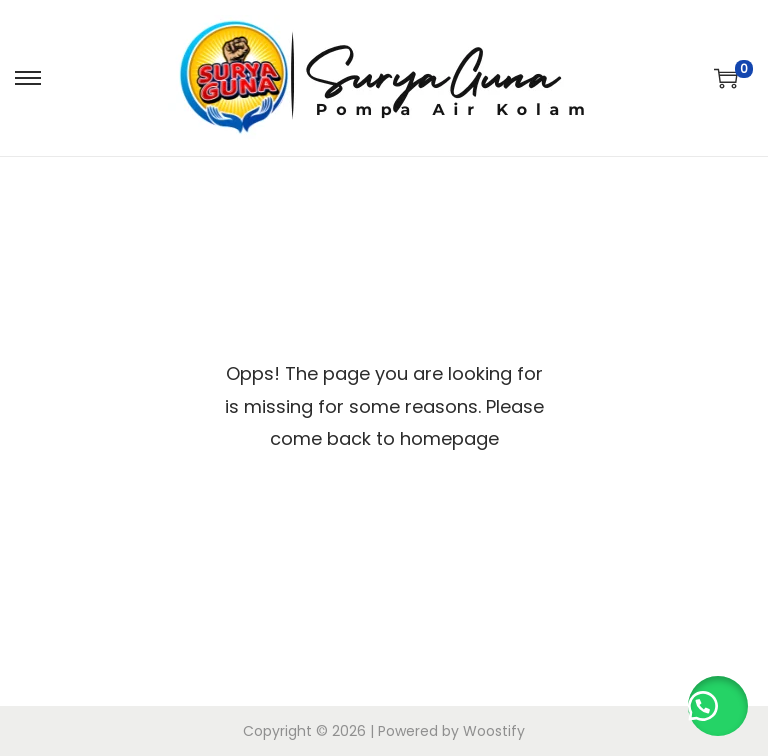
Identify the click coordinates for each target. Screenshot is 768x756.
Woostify (494, 731)
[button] (718, 706)
